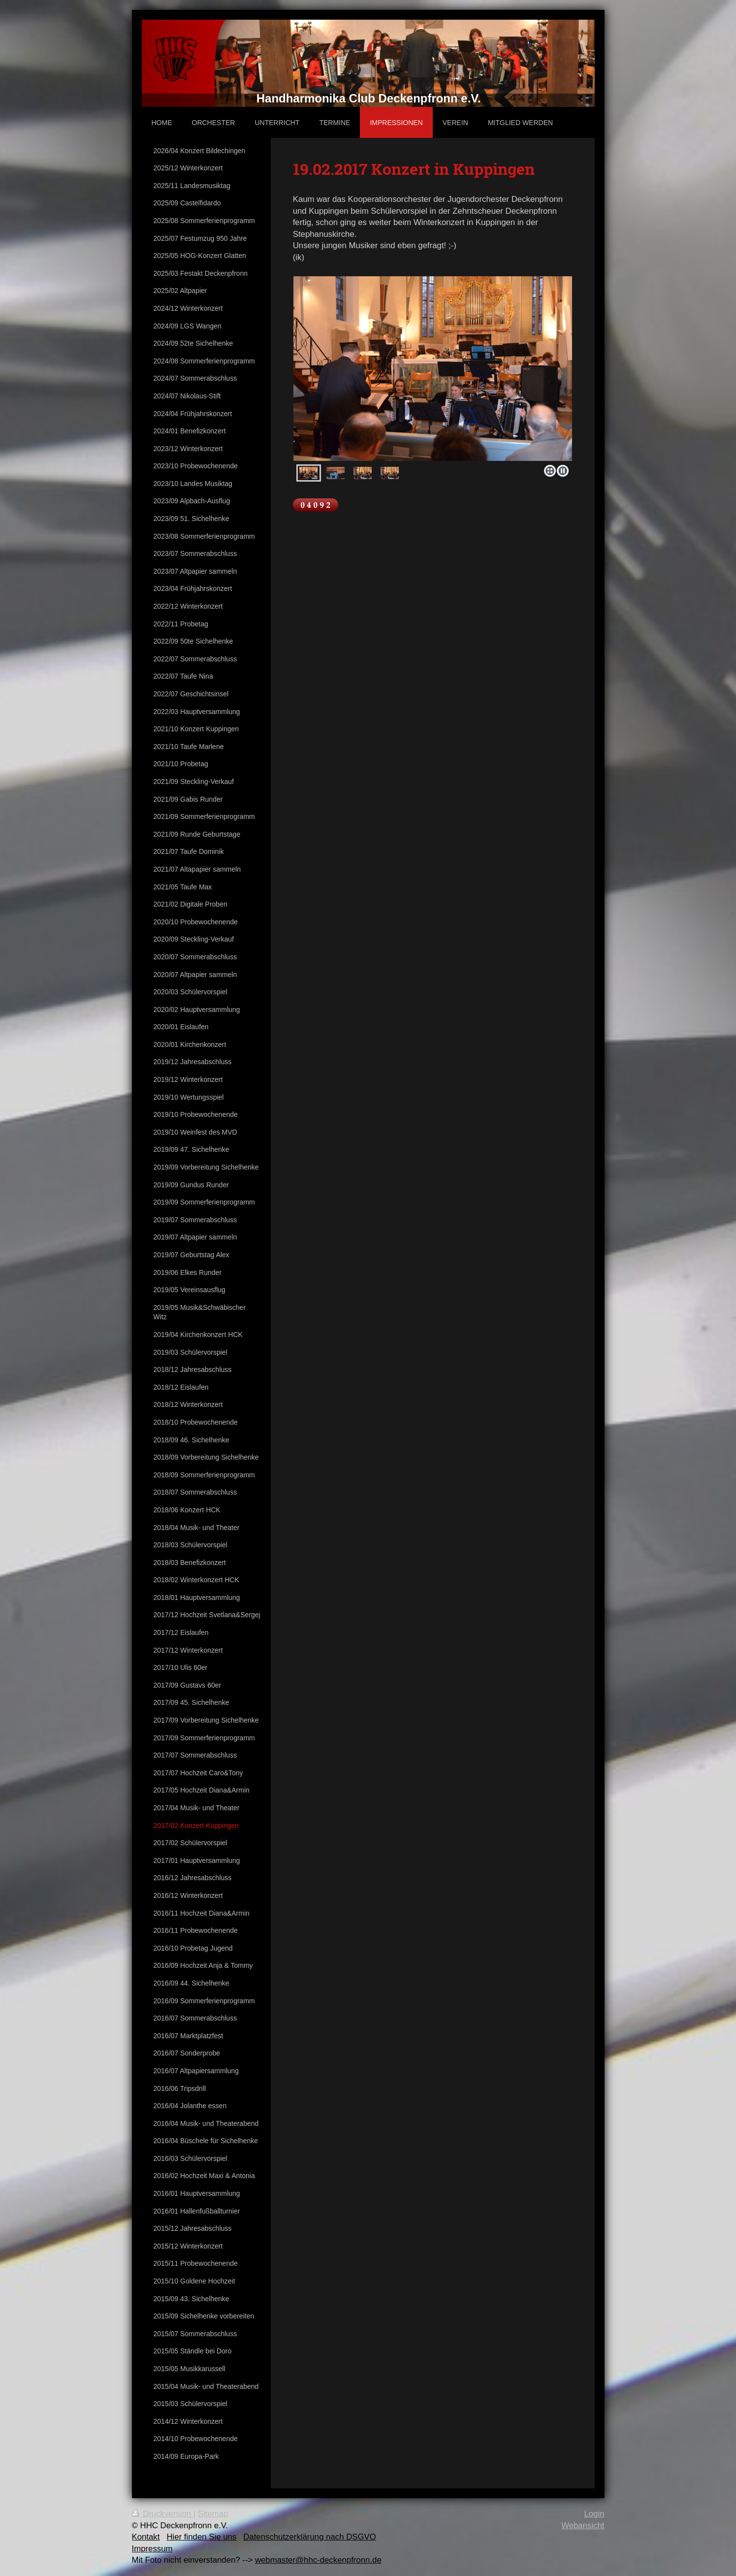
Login (594, 2513)
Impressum (152, 2548)
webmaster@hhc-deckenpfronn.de (318, 2560)
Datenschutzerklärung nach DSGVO (309, 2537)
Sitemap (213, 2513)
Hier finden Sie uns (201, 2537)
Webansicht (582, 2525)
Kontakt (146, 2537)
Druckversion (162, 2513)
